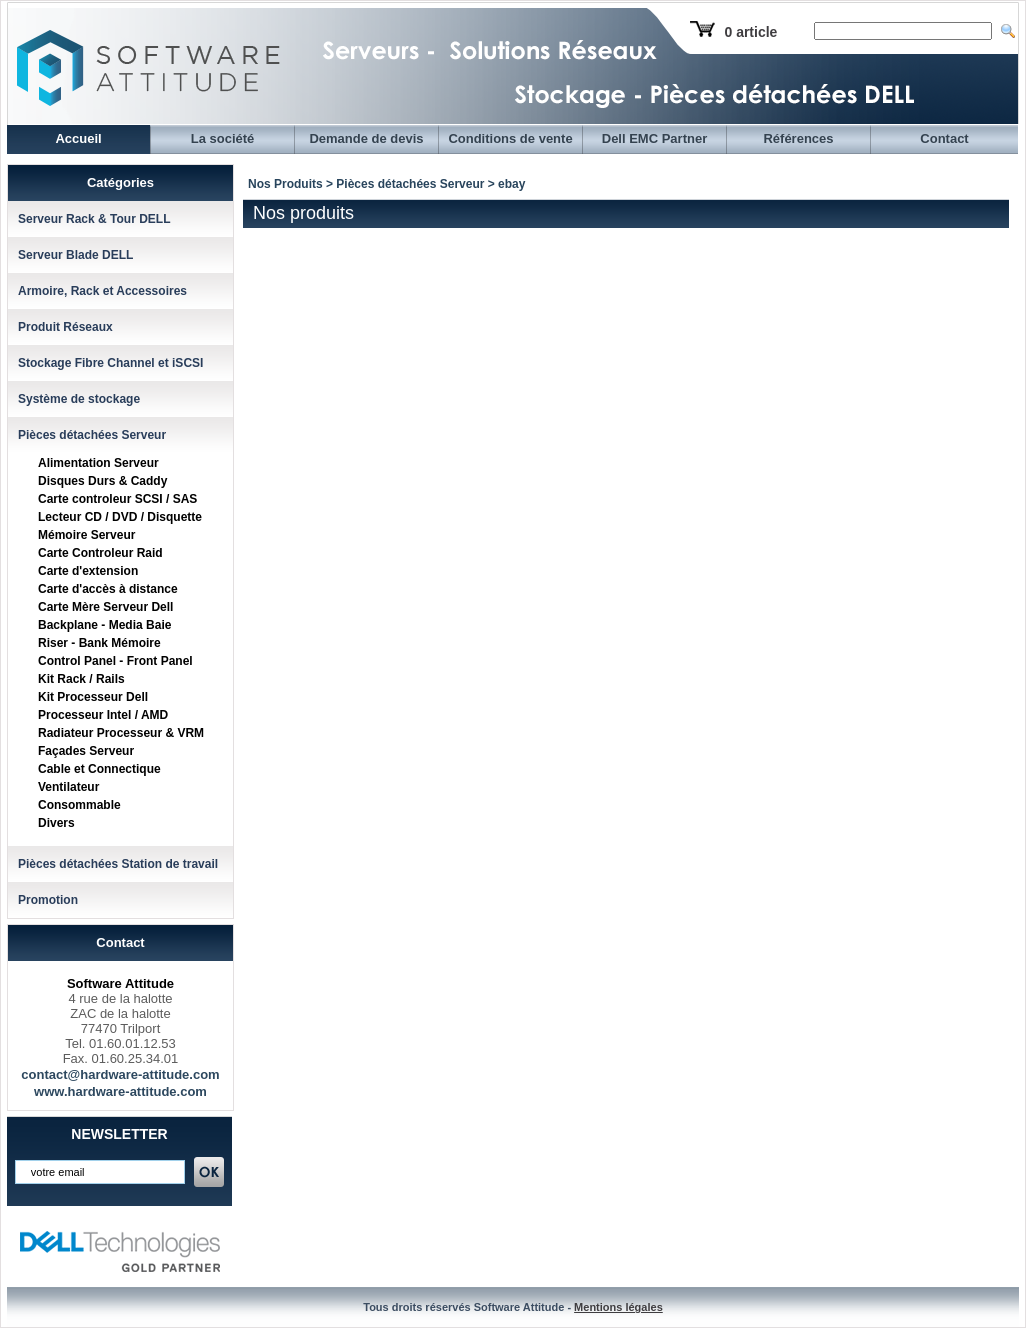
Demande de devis (366, 138)
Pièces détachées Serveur (92, 435)
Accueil (78, 138)
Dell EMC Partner (654, 138)
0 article (750, 32)
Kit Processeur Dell (93, 697)
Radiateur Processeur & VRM (121, 733)
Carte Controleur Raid (100, 553)
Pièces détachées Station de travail (118, 864)
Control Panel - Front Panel (115, 661)
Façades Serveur (86, 751)
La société (223, 138)
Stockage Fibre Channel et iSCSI (110, 363)
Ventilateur (68, 787)
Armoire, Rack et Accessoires (102, 291)
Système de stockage (79, 399)
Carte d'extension (88, 571)
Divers (56, 823)
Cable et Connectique (99, 769)
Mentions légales (618, 1307)
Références (798, 138)
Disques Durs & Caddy (102, 481)
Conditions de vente (510, 138)
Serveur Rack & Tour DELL (94, 219)
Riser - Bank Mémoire (99, 643)
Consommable (79, 805)
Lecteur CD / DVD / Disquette (120, 517)
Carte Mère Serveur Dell (105, 607)
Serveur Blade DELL (75, 255)
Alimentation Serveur (98, 463)
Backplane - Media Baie (104, 625)
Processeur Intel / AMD (103, 715)
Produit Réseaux (65, 327)
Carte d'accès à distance (108, 589)
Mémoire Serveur (86, 535)
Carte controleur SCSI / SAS (117, 499)
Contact (944, 138)
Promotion (48, 900)
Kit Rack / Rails (81, 679)
